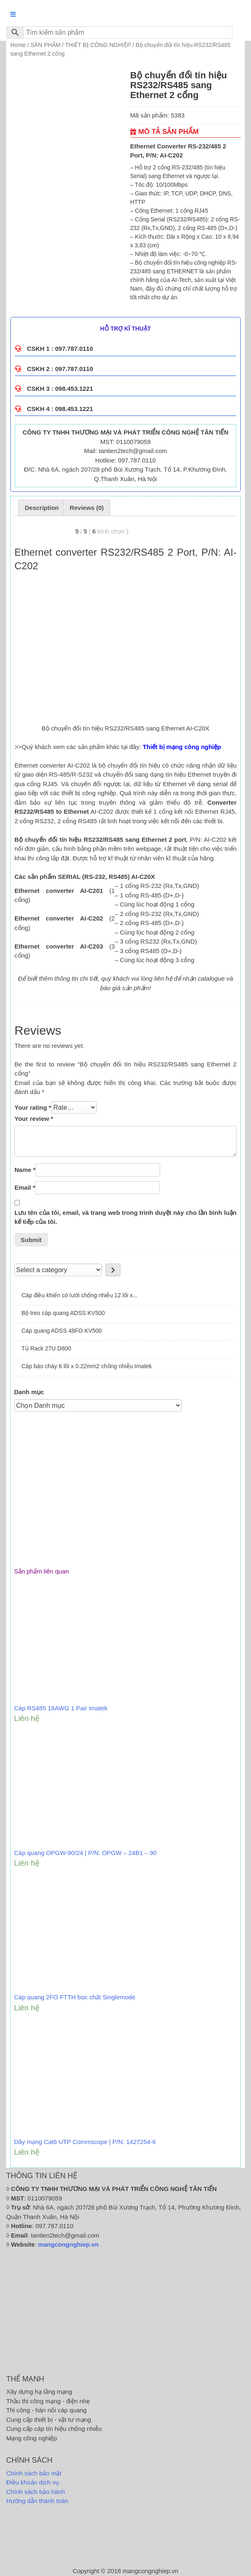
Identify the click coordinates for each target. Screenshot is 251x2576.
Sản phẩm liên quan (41, 1571)
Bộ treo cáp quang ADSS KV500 (63, 1313)
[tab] (42, 508)
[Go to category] (113, 1269)
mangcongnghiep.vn (68, 2244)
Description (42, 507)
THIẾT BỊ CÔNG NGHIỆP (98, 45)
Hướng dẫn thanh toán (37, 2500)
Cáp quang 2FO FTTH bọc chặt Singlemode (74, 1997)
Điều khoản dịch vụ (32, 2482)
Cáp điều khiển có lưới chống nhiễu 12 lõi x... (79, 1295)
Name (25, 1169)
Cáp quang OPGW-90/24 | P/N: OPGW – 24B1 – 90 (85, 1852)
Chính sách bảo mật (34, 2473)
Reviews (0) (87, 507)
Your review (33, 1118)
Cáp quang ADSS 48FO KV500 (61, 1330)
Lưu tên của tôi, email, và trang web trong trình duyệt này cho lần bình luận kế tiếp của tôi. (125, 1217)
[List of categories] (58, 1269)
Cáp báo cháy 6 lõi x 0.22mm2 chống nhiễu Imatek (86, 1366)
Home (18, 45)
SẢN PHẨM (45, 45)
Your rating (32, 1107)
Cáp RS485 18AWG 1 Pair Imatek (60, 1708)
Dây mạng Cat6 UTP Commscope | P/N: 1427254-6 (85, 2141)
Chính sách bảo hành (35, 2491)
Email (24, 1187)
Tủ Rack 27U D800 (46, 1348)
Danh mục (29, 1391)
